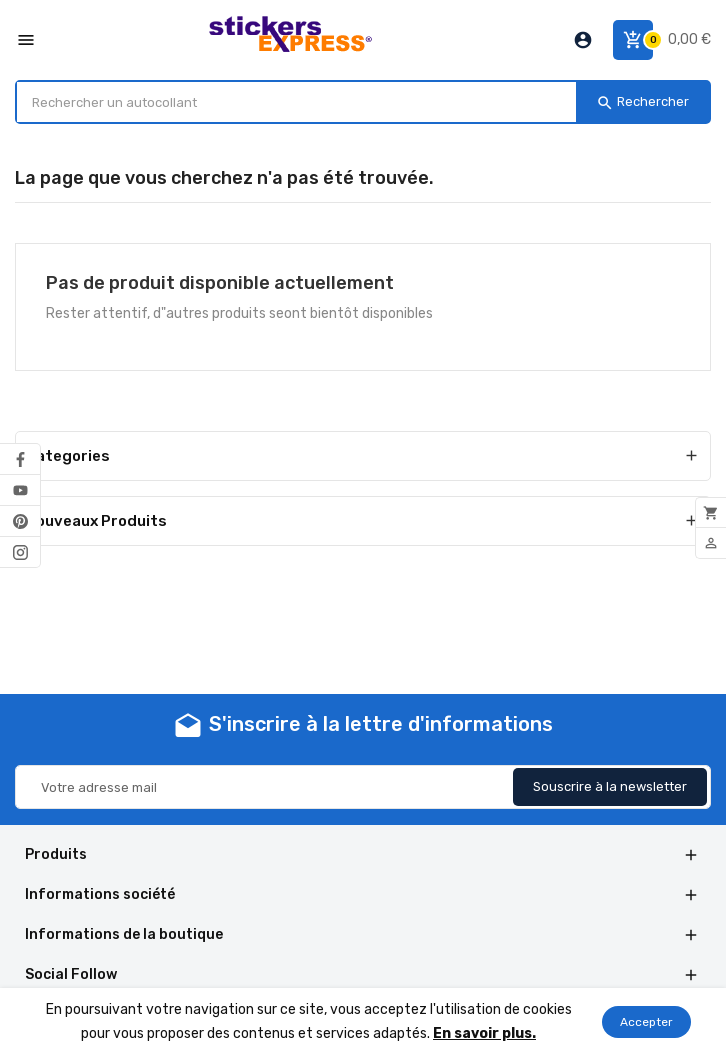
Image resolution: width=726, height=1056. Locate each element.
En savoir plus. (484, 1033)
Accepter (646, 1022)
